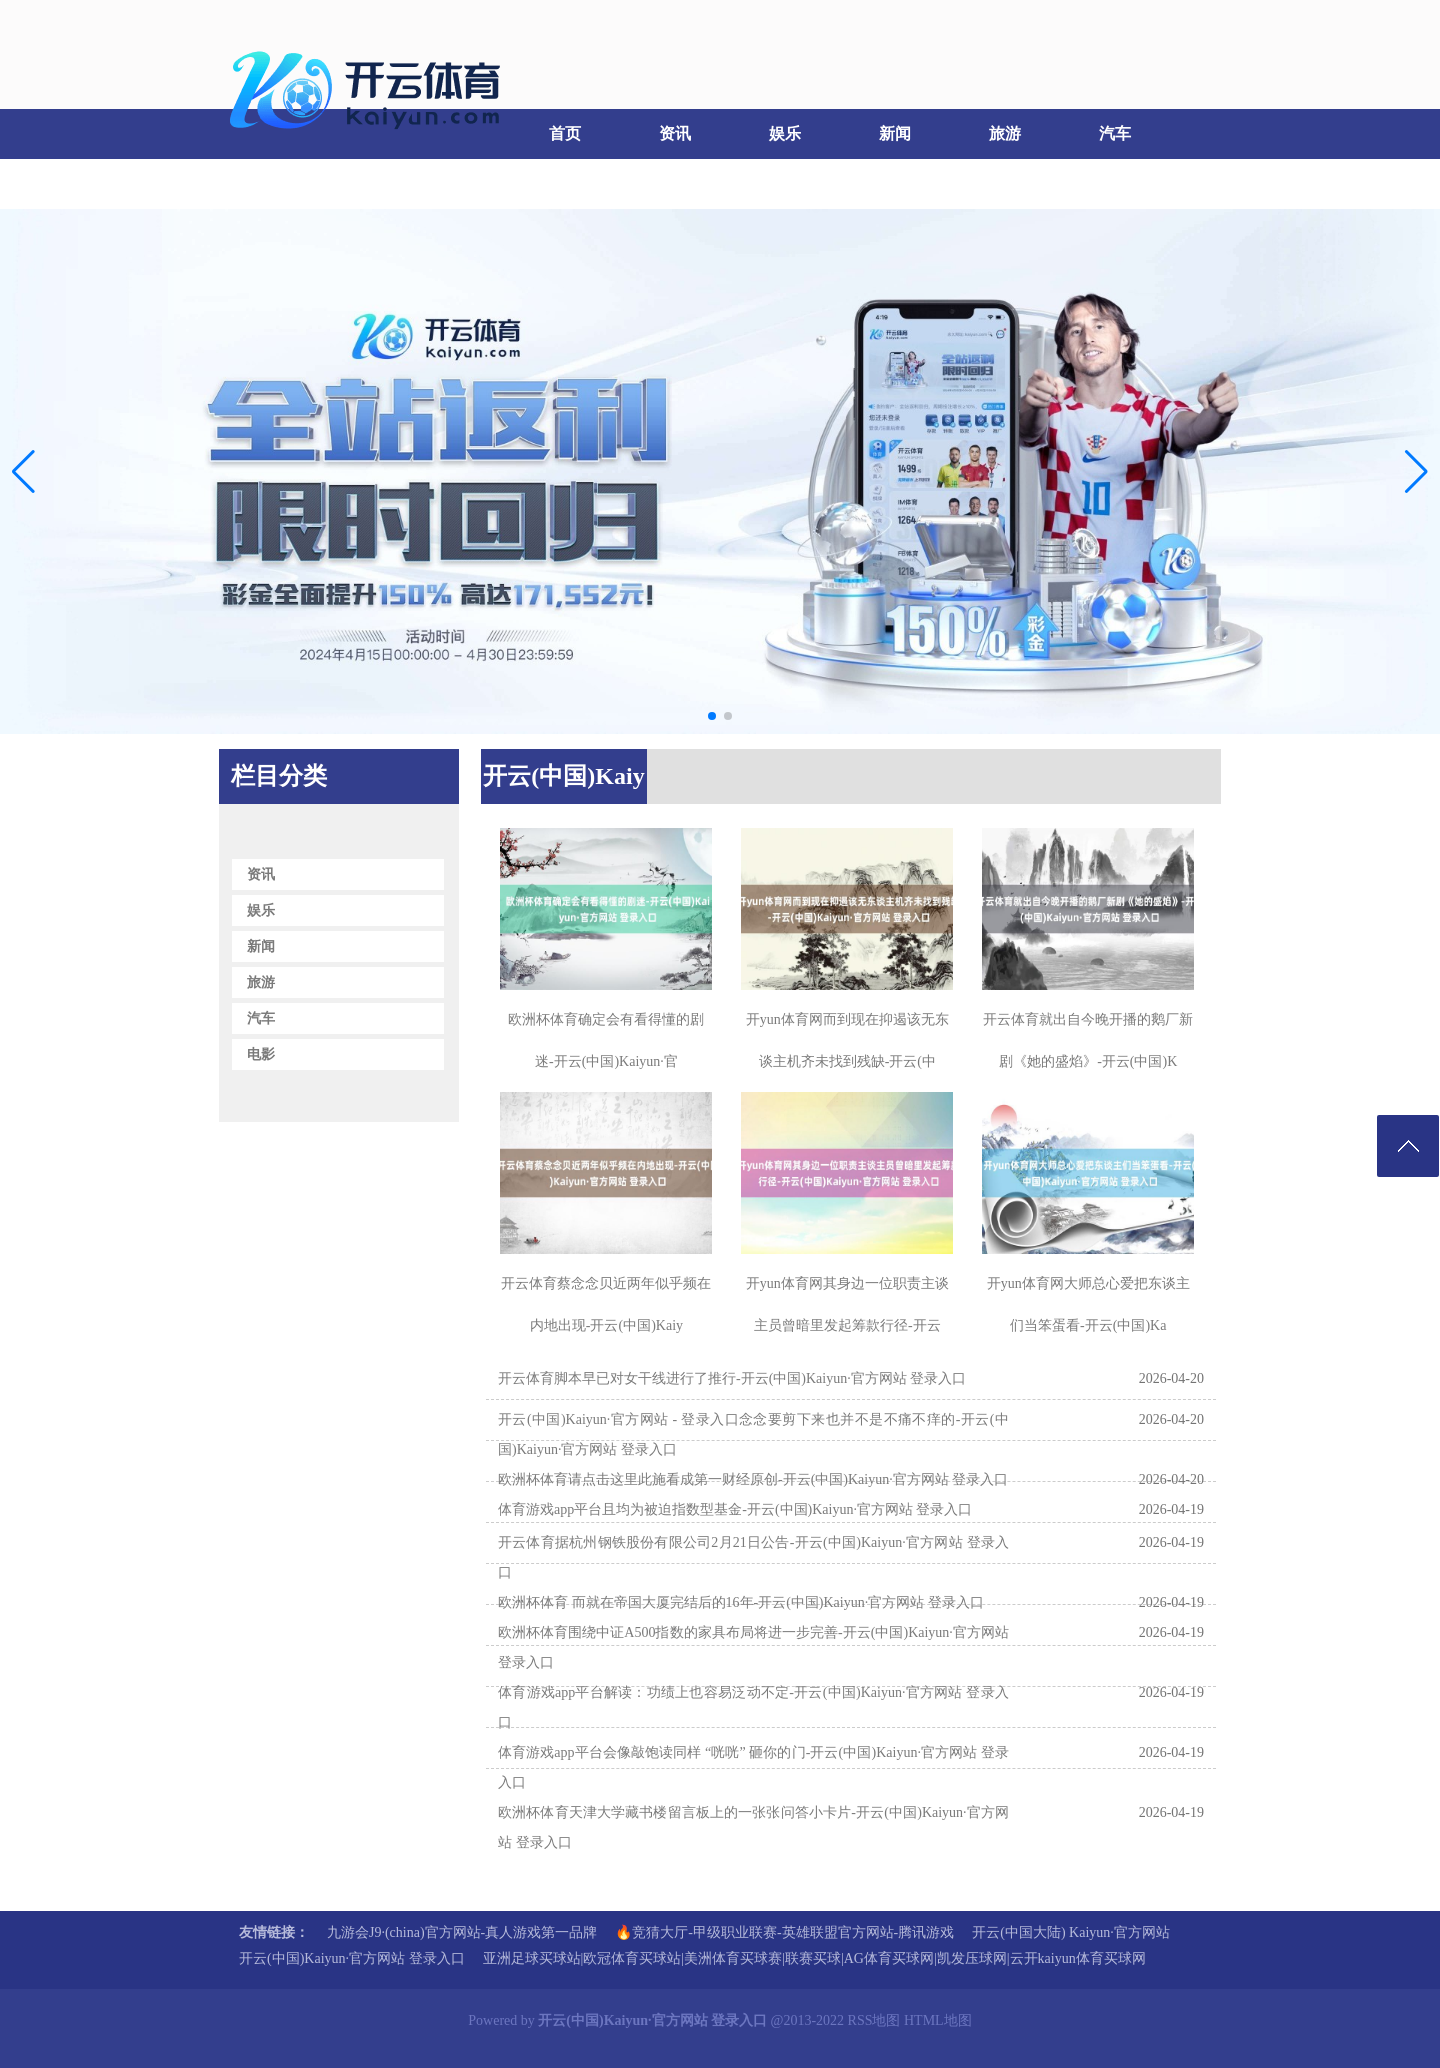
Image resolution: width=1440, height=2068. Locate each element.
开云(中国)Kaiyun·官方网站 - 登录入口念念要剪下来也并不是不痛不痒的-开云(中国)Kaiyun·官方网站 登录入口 (753, 1434)
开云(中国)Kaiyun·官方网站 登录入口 (352, 1958)
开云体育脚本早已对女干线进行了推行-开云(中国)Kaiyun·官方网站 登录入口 (732, 1378)
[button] (1416, 472)
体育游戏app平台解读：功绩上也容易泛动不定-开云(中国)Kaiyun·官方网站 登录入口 (753, 1707)
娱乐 (785, 133)
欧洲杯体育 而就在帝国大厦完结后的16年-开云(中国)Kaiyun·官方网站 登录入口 (741, 1602)
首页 (565, 133)
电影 (270, 183)
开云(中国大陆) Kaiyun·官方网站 (1071, 1932)
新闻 (895, 133)
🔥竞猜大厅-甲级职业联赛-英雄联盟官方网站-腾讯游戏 (784, 1932)
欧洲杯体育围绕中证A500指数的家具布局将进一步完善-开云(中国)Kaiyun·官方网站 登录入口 (753, 1647)
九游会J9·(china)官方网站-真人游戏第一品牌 (462, 1932)
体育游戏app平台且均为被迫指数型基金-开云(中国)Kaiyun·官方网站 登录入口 (735, 1509)
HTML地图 (938, 2020)
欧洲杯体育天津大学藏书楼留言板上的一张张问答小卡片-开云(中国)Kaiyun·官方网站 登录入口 (753, 1827)
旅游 (1005, 133)
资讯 (675, 133)
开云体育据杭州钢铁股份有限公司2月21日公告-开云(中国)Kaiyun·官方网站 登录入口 (753, 1557)
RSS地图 (874, 2020)
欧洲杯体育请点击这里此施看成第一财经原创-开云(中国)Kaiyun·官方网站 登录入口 (753, 1479)
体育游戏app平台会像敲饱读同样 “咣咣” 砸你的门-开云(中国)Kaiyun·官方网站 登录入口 (753, 1767)
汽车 (1115, 133)
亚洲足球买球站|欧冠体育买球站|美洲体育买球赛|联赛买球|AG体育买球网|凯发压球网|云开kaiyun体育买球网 (814, 1958)
